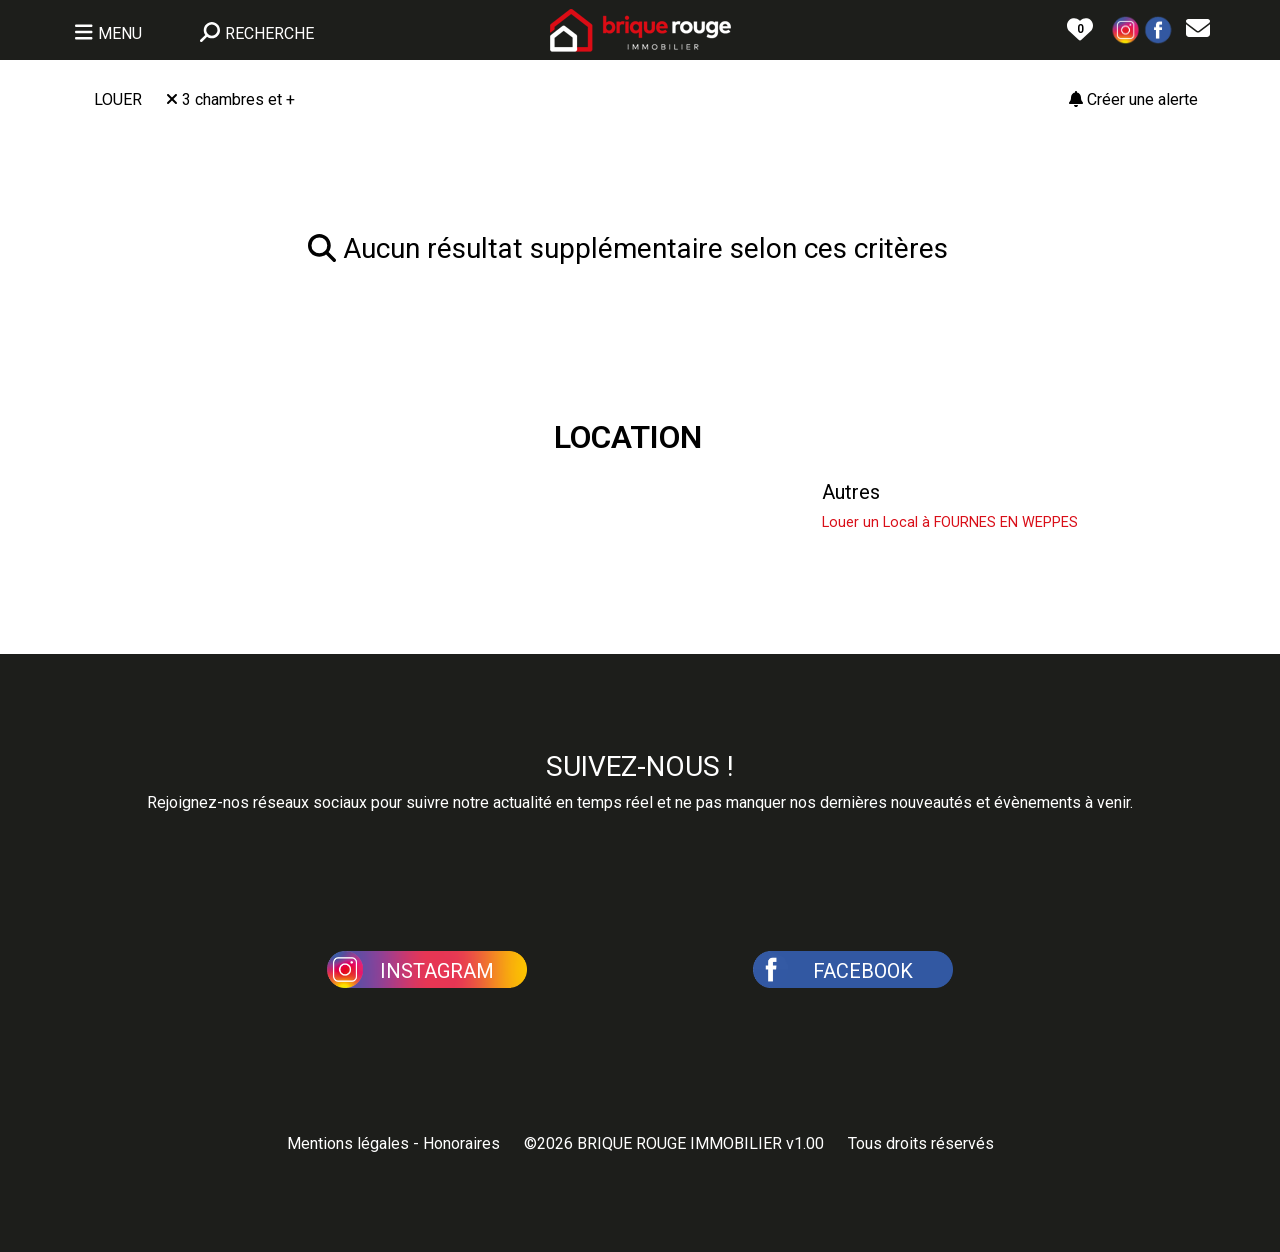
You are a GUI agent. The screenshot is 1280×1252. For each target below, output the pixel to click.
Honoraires (461, 1143)
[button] (1126, 28)
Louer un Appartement (556, 492)
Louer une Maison (172, 492)
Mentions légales (348, 1143)
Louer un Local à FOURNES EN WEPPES (950, 522)
